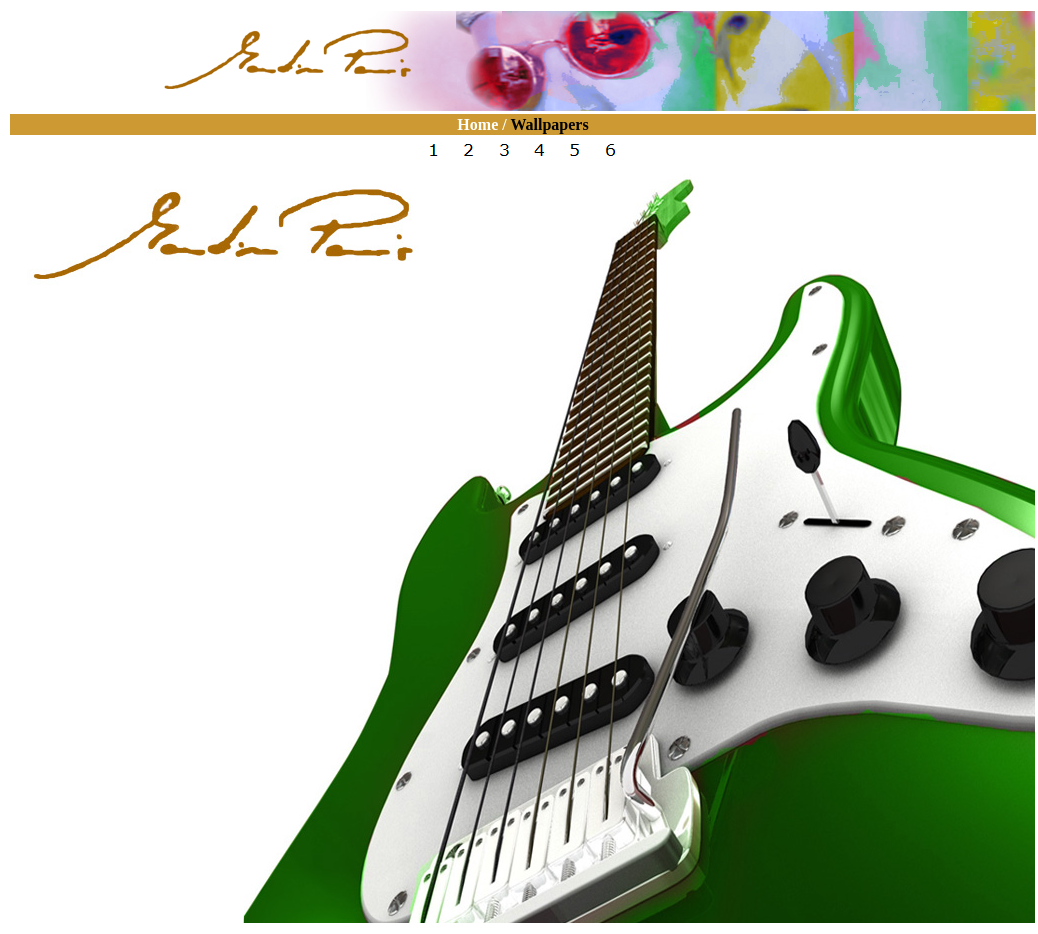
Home (477, 124)
